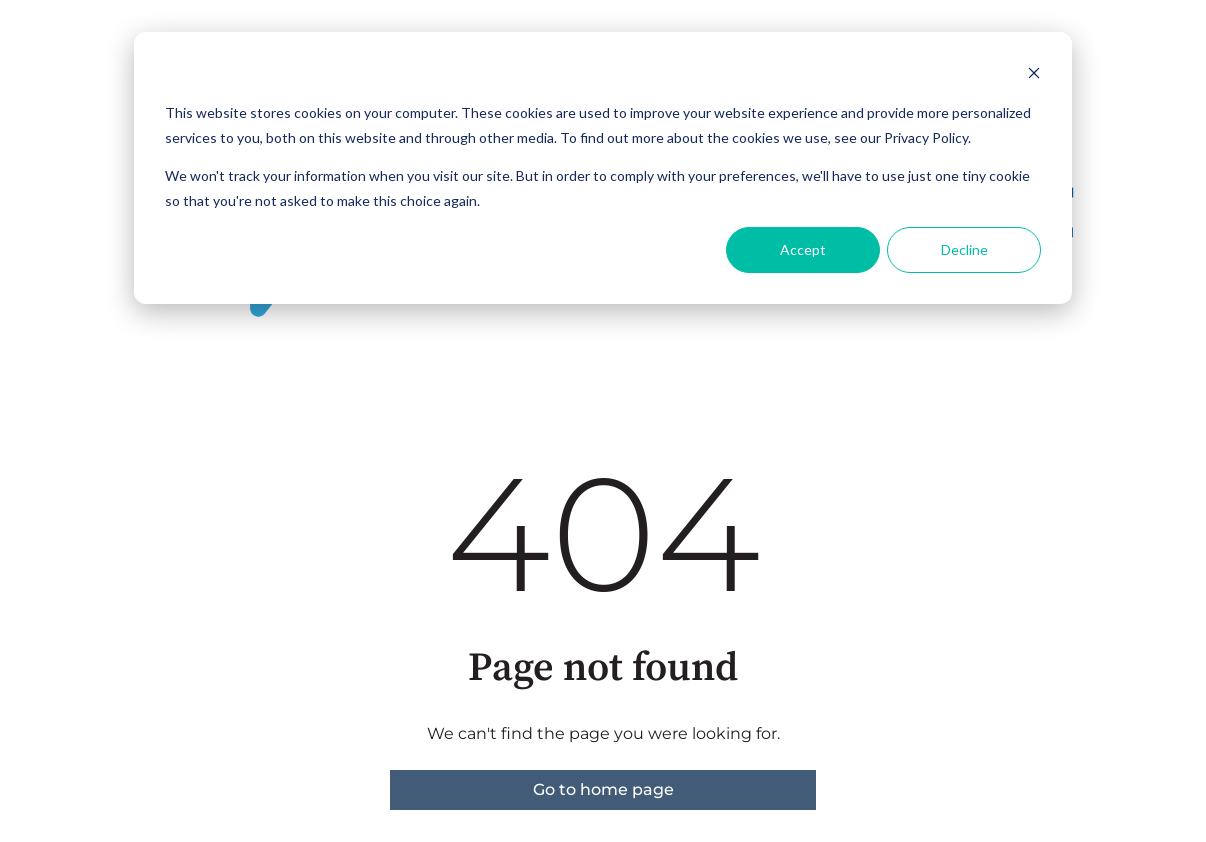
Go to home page (603, 789)
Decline (964, 249)
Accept (803, 249)
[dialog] (603, 168)
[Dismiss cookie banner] (1034, 75)
